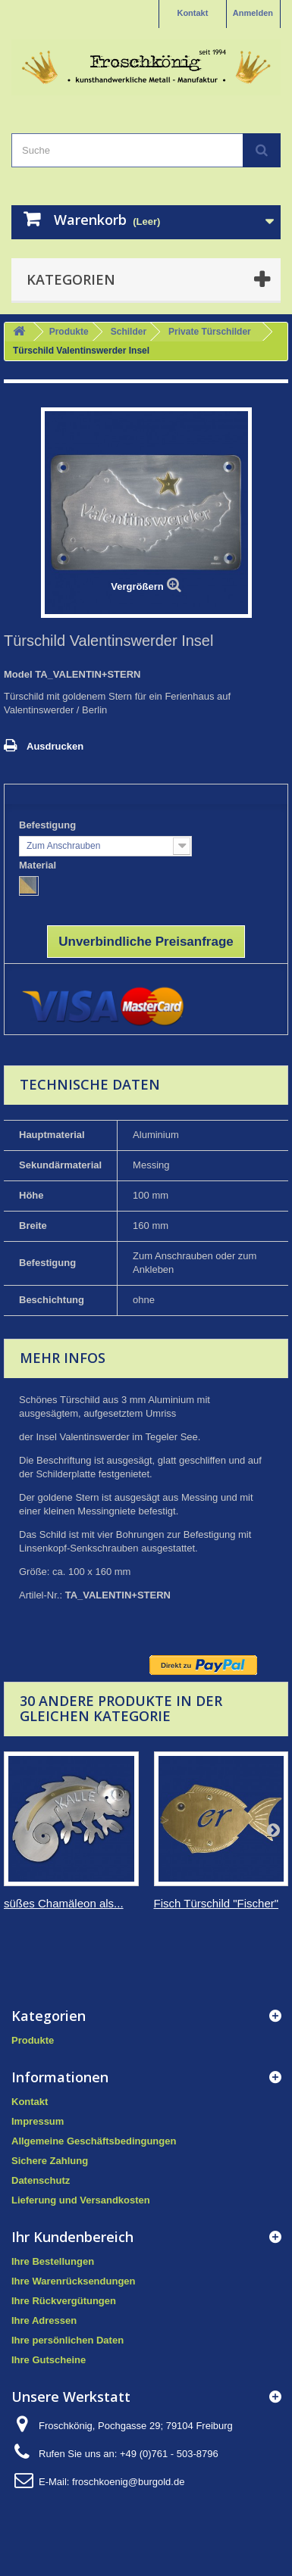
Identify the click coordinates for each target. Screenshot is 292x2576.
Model (18, 674)
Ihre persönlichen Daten (67, 2340)
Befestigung (49, 825)
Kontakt (192, 12)
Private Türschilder (209, 331)
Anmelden (253, 12)
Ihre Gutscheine (48, 2359)
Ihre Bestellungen (52, 2261)
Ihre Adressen (44, 2320)
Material (39, 865)
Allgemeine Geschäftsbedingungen (93, 2141)
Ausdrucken (55, 746)
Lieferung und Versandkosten (80, 2200)
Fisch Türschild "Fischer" (216, 1903)
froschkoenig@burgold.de (128, 2481)
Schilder (128, 331)
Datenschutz (40, 2180)
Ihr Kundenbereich (72, 2237)
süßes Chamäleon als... (64, 1903)
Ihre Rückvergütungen (63, 2300)
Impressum (37, 2121)
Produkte (69, 331)
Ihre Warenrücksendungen (73, 2281)
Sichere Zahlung (49, 2160)
